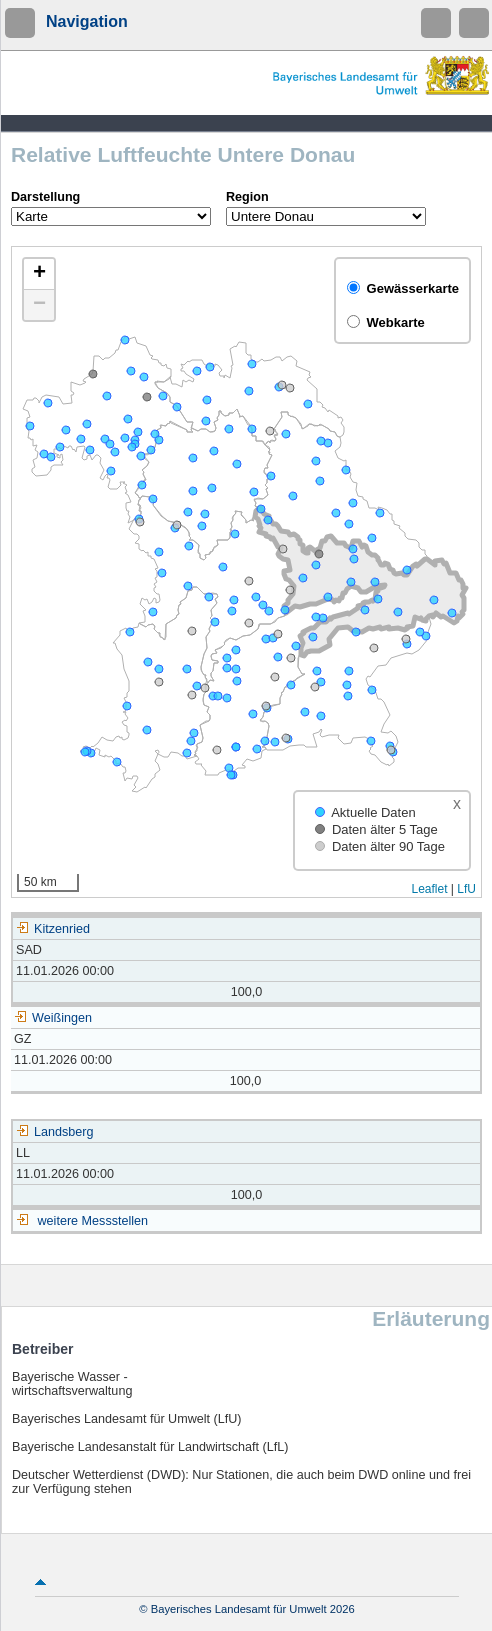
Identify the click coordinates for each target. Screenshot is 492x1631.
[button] (39, 274)
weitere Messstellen (93, 1221)
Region (247, 197)
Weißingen (53, 1018)
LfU (466, 889)
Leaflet (429, 889)
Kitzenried (53, 929)
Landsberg (55, 1132)
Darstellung (45, 197)
